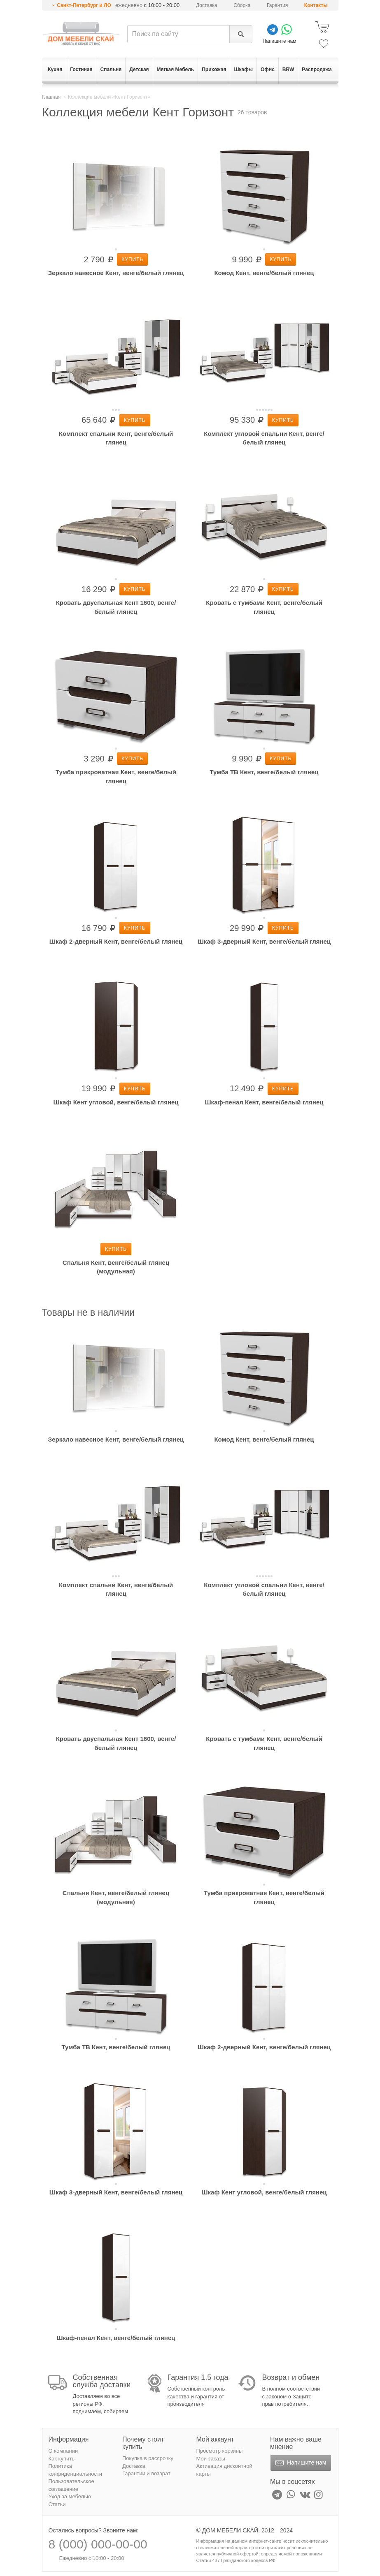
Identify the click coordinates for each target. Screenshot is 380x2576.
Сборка (241, 5)
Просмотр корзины (219, 2451)
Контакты (316, 5)
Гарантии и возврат (146, 2473)
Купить (132, 259)
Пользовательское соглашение (71, 2485)
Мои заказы (211, 2459)
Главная (51, 97)
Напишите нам (300, 2462)
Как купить (62, 2459)
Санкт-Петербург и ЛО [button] (84, 5)
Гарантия (277, 5)
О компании (63, 2451)
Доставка (206, 5)
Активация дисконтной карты (224, 2470)
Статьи (57, 2504)
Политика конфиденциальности (76, 2470)
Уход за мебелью (70, 2496)
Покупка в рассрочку (147, 2458)
